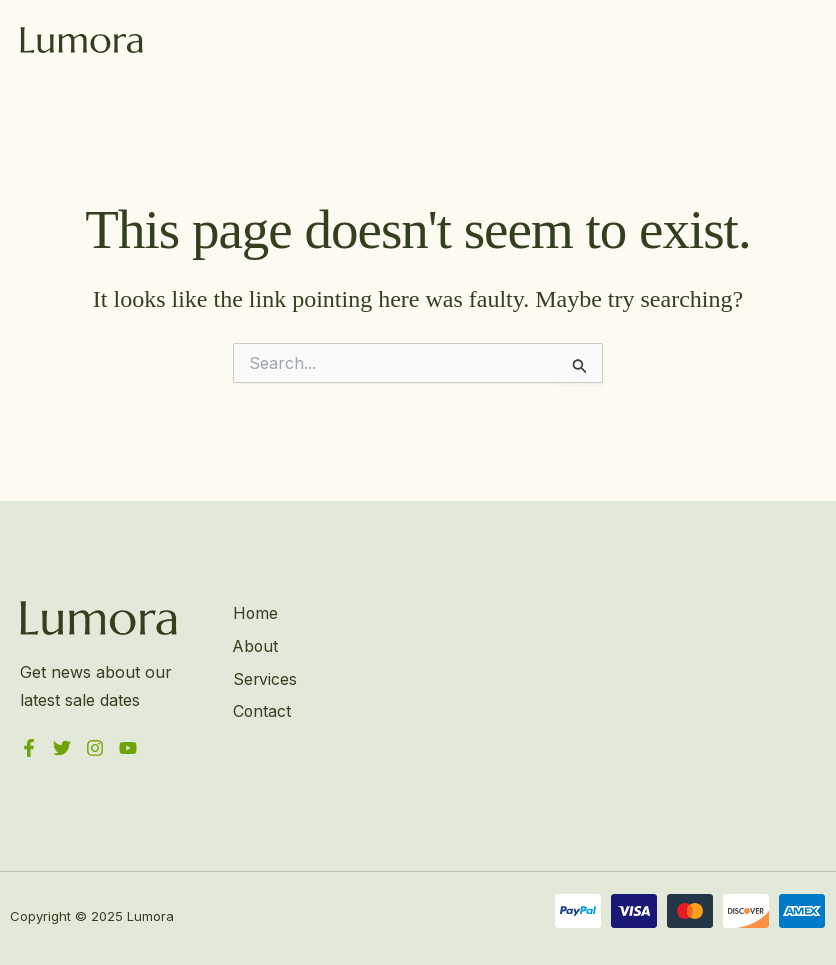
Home (255, 614)
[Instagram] (95, 748)
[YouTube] (128, 748)
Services (264, 679)
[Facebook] (29, 748)
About (255, 646)
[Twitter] (62, 748)
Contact (261, 711)
